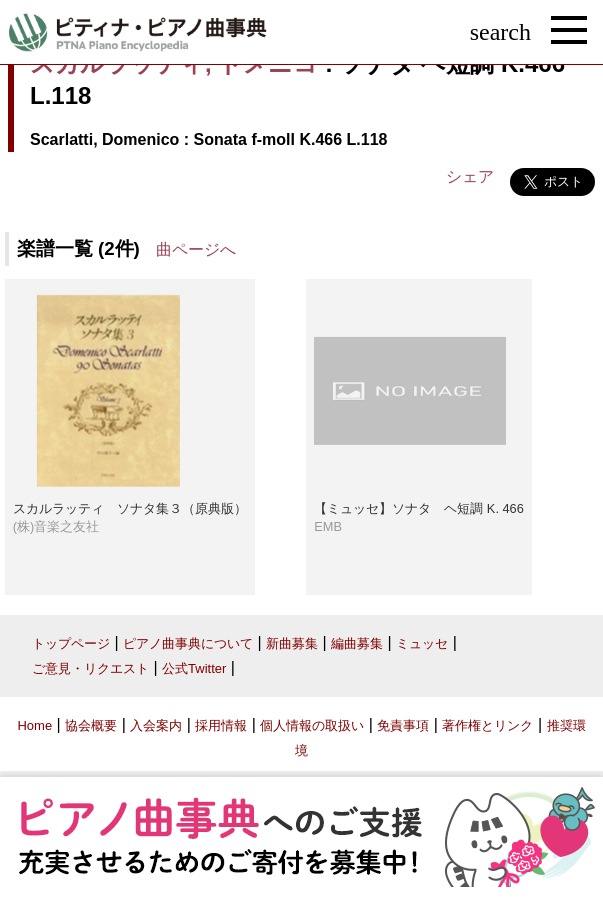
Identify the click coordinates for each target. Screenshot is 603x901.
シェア (470, 176)
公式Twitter (194, 668)
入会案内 (156, 725)
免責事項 (403, 725)
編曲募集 (357, 643)
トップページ (71, 643)
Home (34, 725)
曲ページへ (196, 249)
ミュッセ (422, 643)
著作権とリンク (487, 725)
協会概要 (91, 725)
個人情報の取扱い (312, 725)
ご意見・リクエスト (90, 668)
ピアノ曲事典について (188, 643)
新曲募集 (292, 643)
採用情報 (221, 725)
